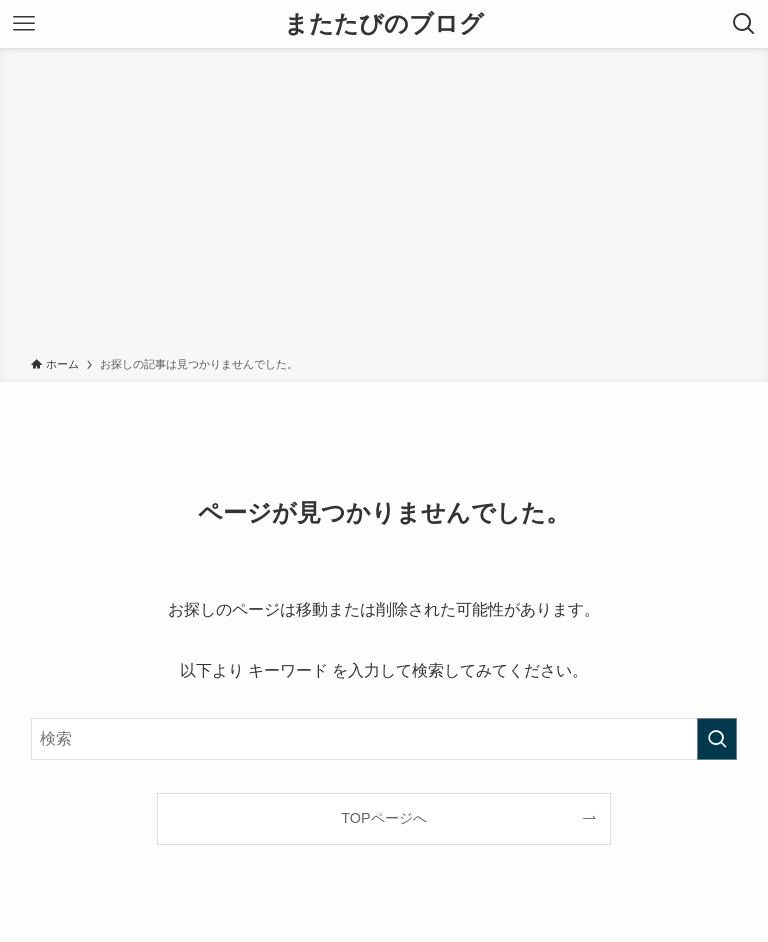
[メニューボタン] (24, 24)
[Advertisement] (384, 206)
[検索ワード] (384, 739)
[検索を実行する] (717, 739)
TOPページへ (383, 818)
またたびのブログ (384, 24)
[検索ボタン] (744, 24)
